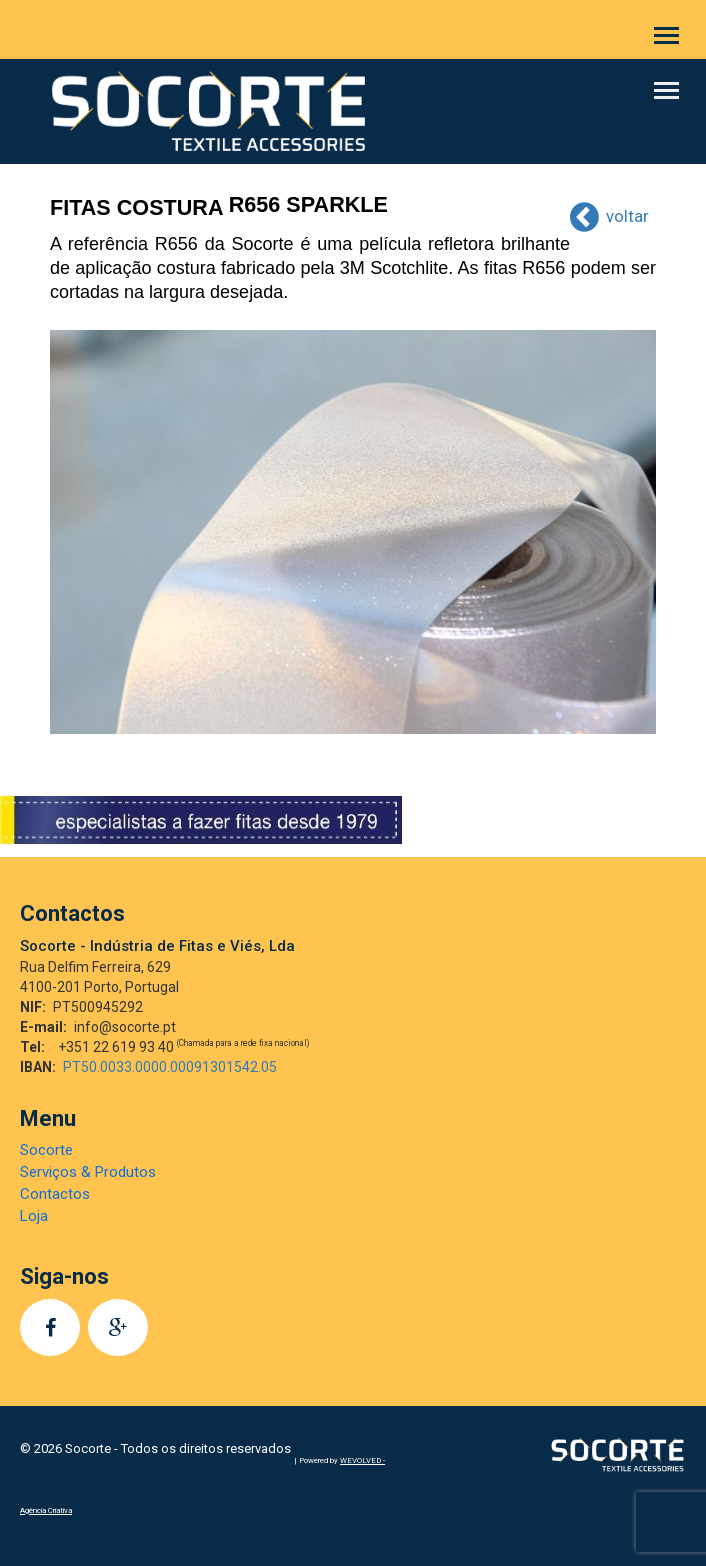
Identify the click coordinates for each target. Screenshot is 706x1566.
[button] (666, 35)
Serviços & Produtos (88, 1172)
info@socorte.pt (125, 1027)
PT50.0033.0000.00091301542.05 (170, 1067)
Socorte (46, 1150)
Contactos (55, 1194)
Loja (34, 1216)
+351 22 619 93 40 (183, 1047)
